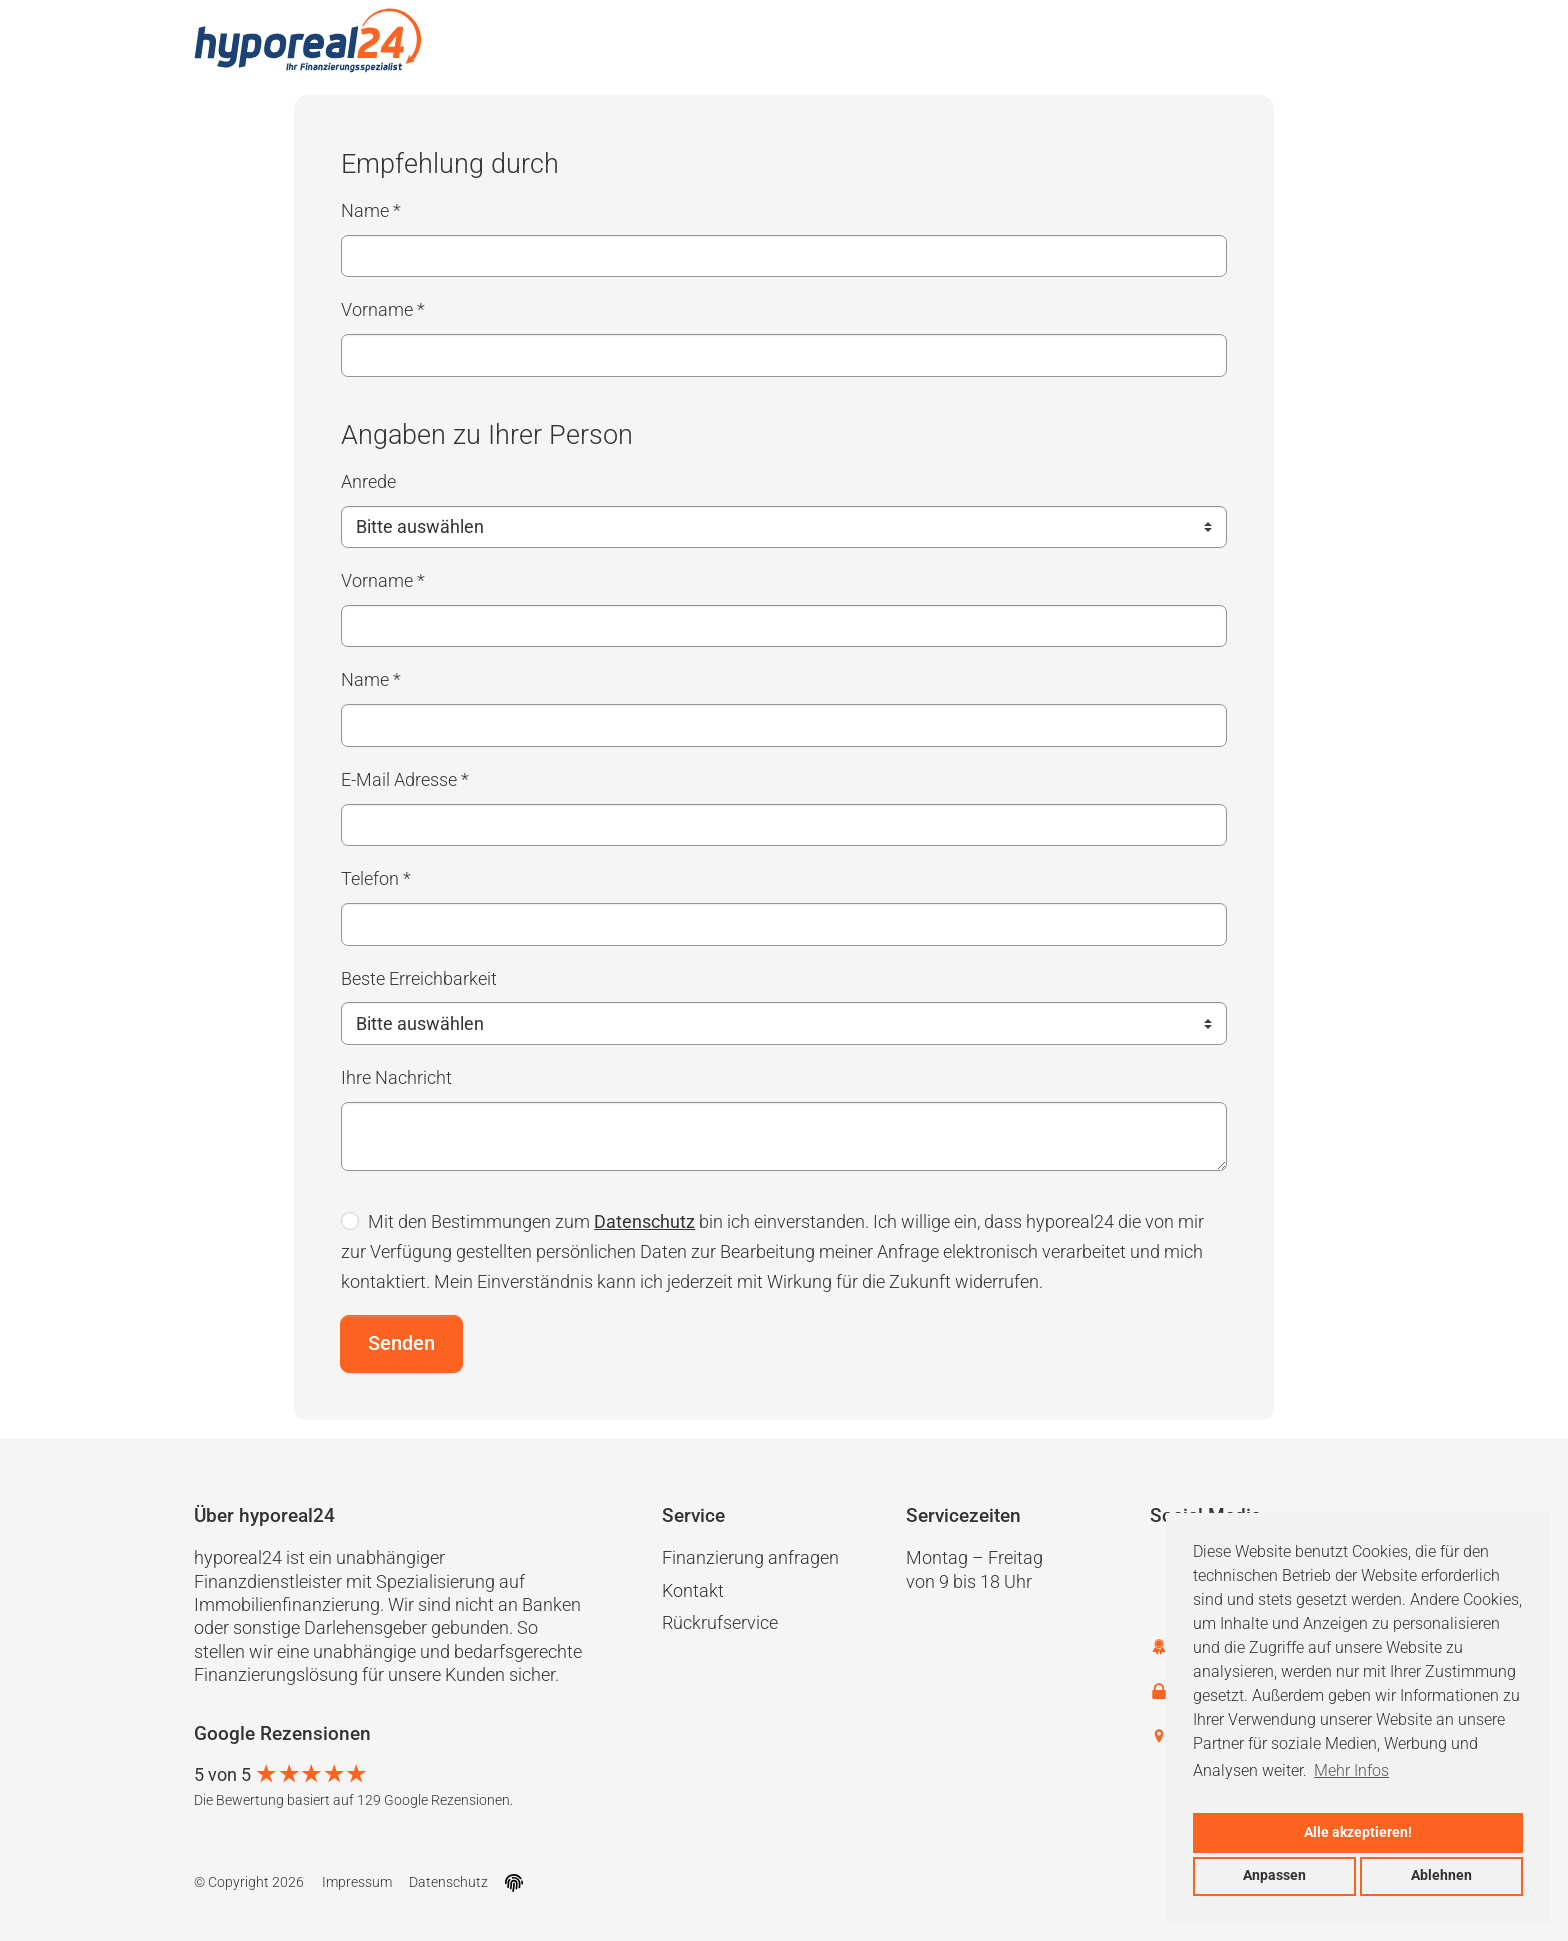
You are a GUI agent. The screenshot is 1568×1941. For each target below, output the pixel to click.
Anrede (368, 481)
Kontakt (693, 1590)
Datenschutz (644, 1221)
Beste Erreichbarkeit (419, 978)
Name (371, 210)
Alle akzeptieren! (1358, 1832)
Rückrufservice (720, 1622)
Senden (401, 1343)
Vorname (383, 309)
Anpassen (1274, 1875)
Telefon (376, 878)
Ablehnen (1441, 1875)
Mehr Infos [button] (1351, 1770)
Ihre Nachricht (396, 1077)
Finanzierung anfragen (750, 1557)
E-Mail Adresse (405, 779)
